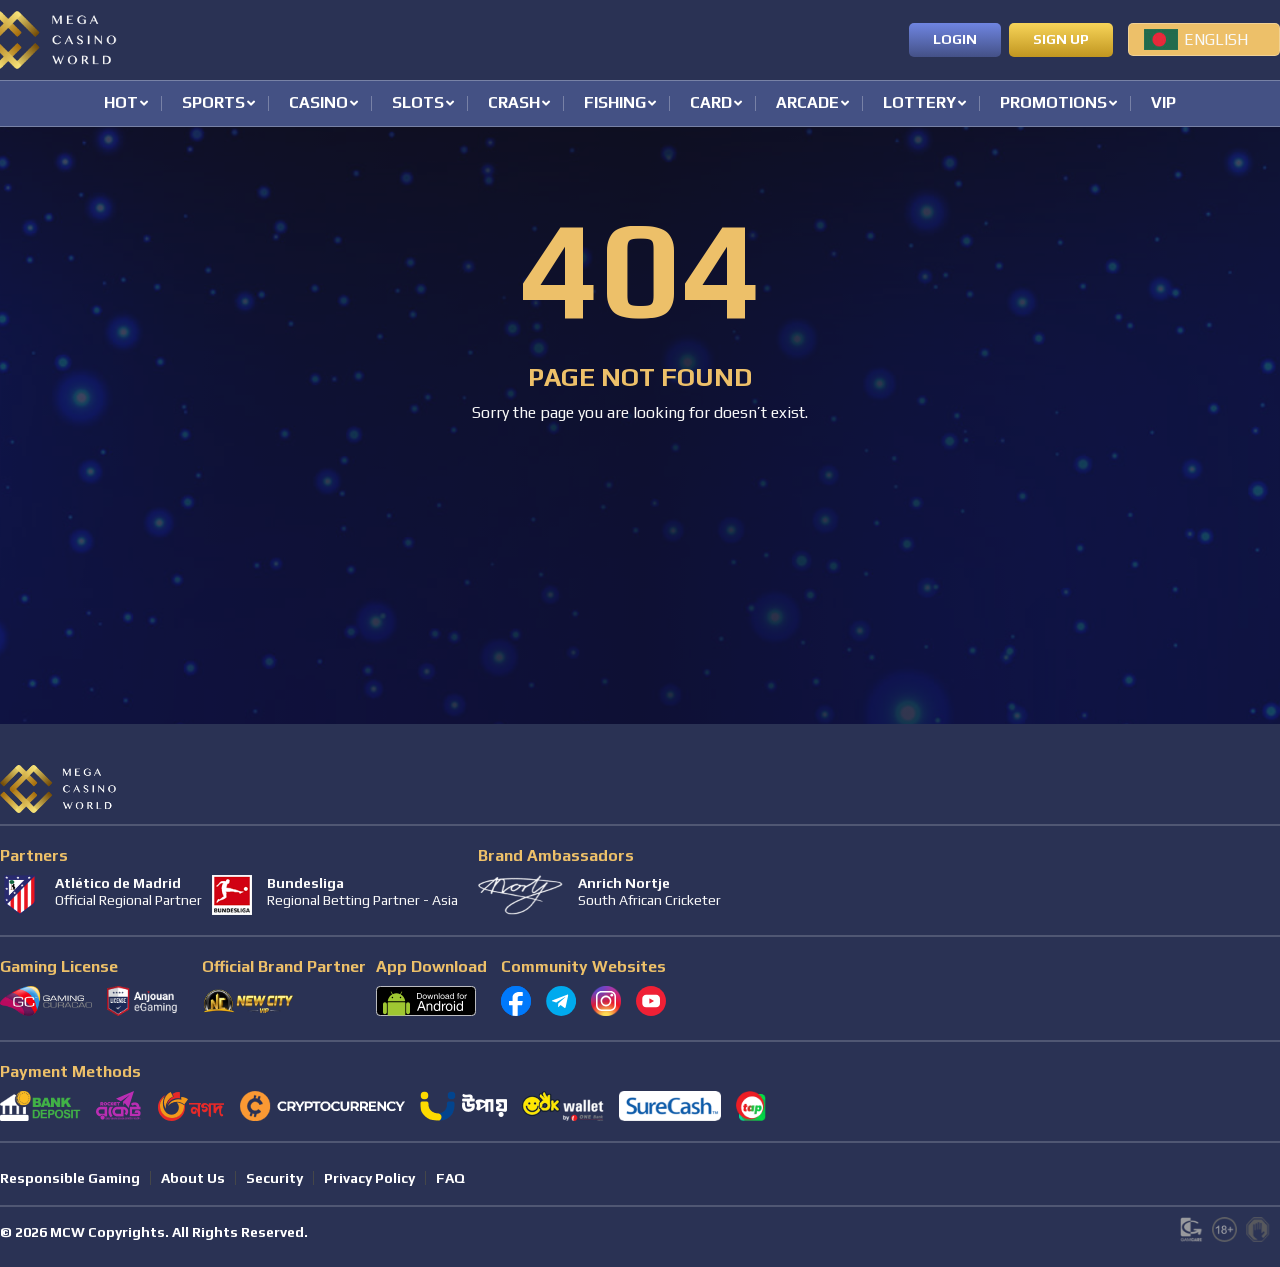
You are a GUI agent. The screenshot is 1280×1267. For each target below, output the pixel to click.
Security (274, 1178)
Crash (514, 103)
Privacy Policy (369, 1178)
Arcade (807, 103)
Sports (213, 103)
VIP (1163, 103)
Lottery (919, 103)
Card (711, 103)
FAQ (450, 1178)
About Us (193, 1178)
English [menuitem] (1216, 39)
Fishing (615, 103)
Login (955, 39)
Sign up (1061, 39)
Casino (318, 103)
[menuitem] (1204, 39)
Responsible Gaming (70, 1178)
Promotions (1053, 103)
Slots (418, 103)
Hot (121, 103)
